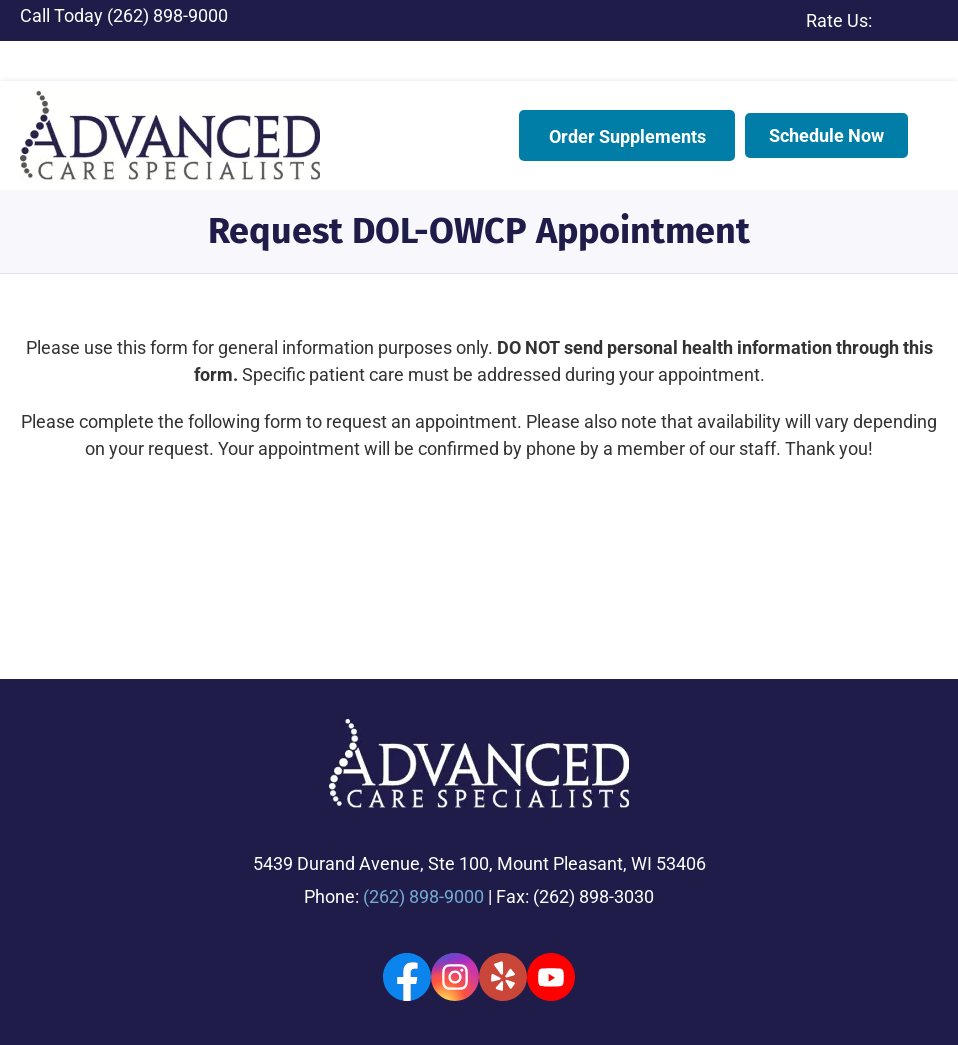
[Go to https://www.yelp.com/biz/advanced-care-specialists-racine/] (503, 889)
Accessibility (402, 993)
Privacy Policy (492, 993)
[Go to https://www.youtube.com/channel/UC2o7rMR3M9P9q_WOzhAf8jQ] (551, 889)
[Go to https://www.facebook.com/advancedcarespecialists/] (407, 889)
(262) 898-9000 (423, 808)
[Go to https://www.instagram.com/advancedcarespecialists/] (455, 889)
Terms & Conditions (80, 1014)
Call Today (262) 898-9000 (124, 15)
